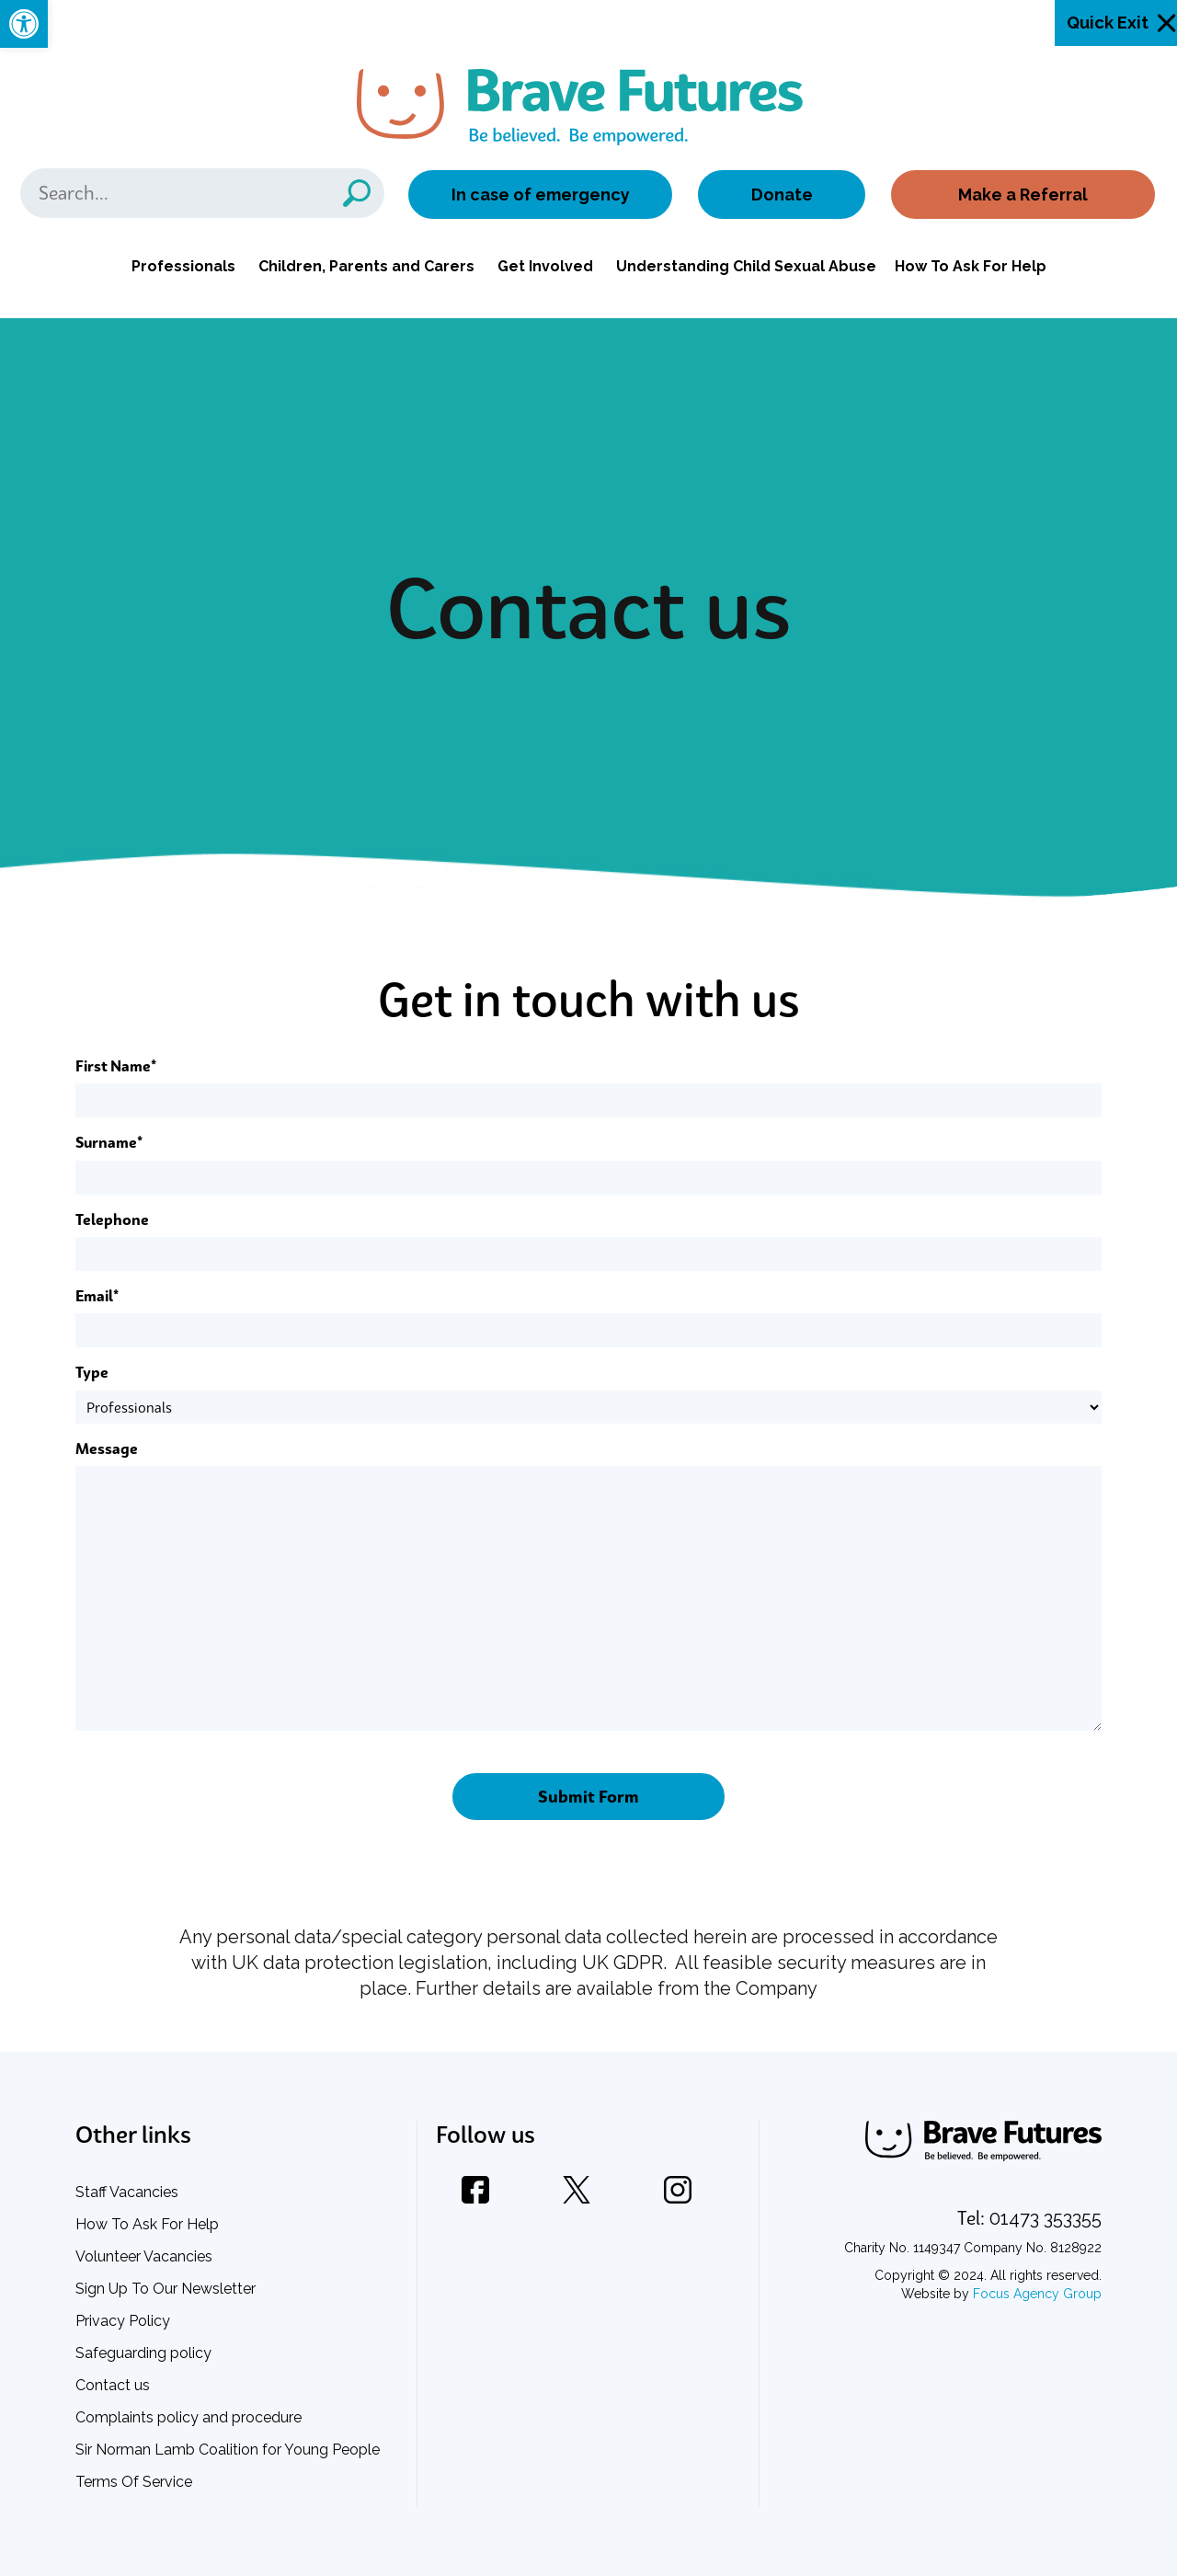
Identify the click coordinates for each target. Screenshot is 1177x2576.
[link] (24, 24)
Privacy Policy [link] (122, 2321)
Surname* (109, 1142)
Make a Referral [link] (1023, 194)
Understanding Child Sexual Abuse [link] (746, 266)
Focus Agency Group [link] (1037, 2293)
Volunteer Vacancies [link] (143, 2256)
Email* (97, 1296)
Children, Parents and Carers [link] (366, 266)
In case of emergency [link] (540, 194)
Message (106, 1448)
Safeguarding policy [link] (143, 2353)
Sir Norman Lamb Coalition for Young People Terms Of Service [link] (227, 2465)
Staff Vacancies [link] (126, 2192)
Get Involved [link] (545, 266)
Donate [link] (782, 194)
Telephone (112, 1219)
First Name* (115, 1066)
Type (92, 1372)
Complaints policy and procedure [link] (188, 2417)
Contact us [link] (112, 2385)
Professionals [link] (183, 266)
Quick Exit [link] (1107, 22)
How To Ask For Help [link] (970, 266)
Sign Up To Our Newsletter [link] (165, 2288)
